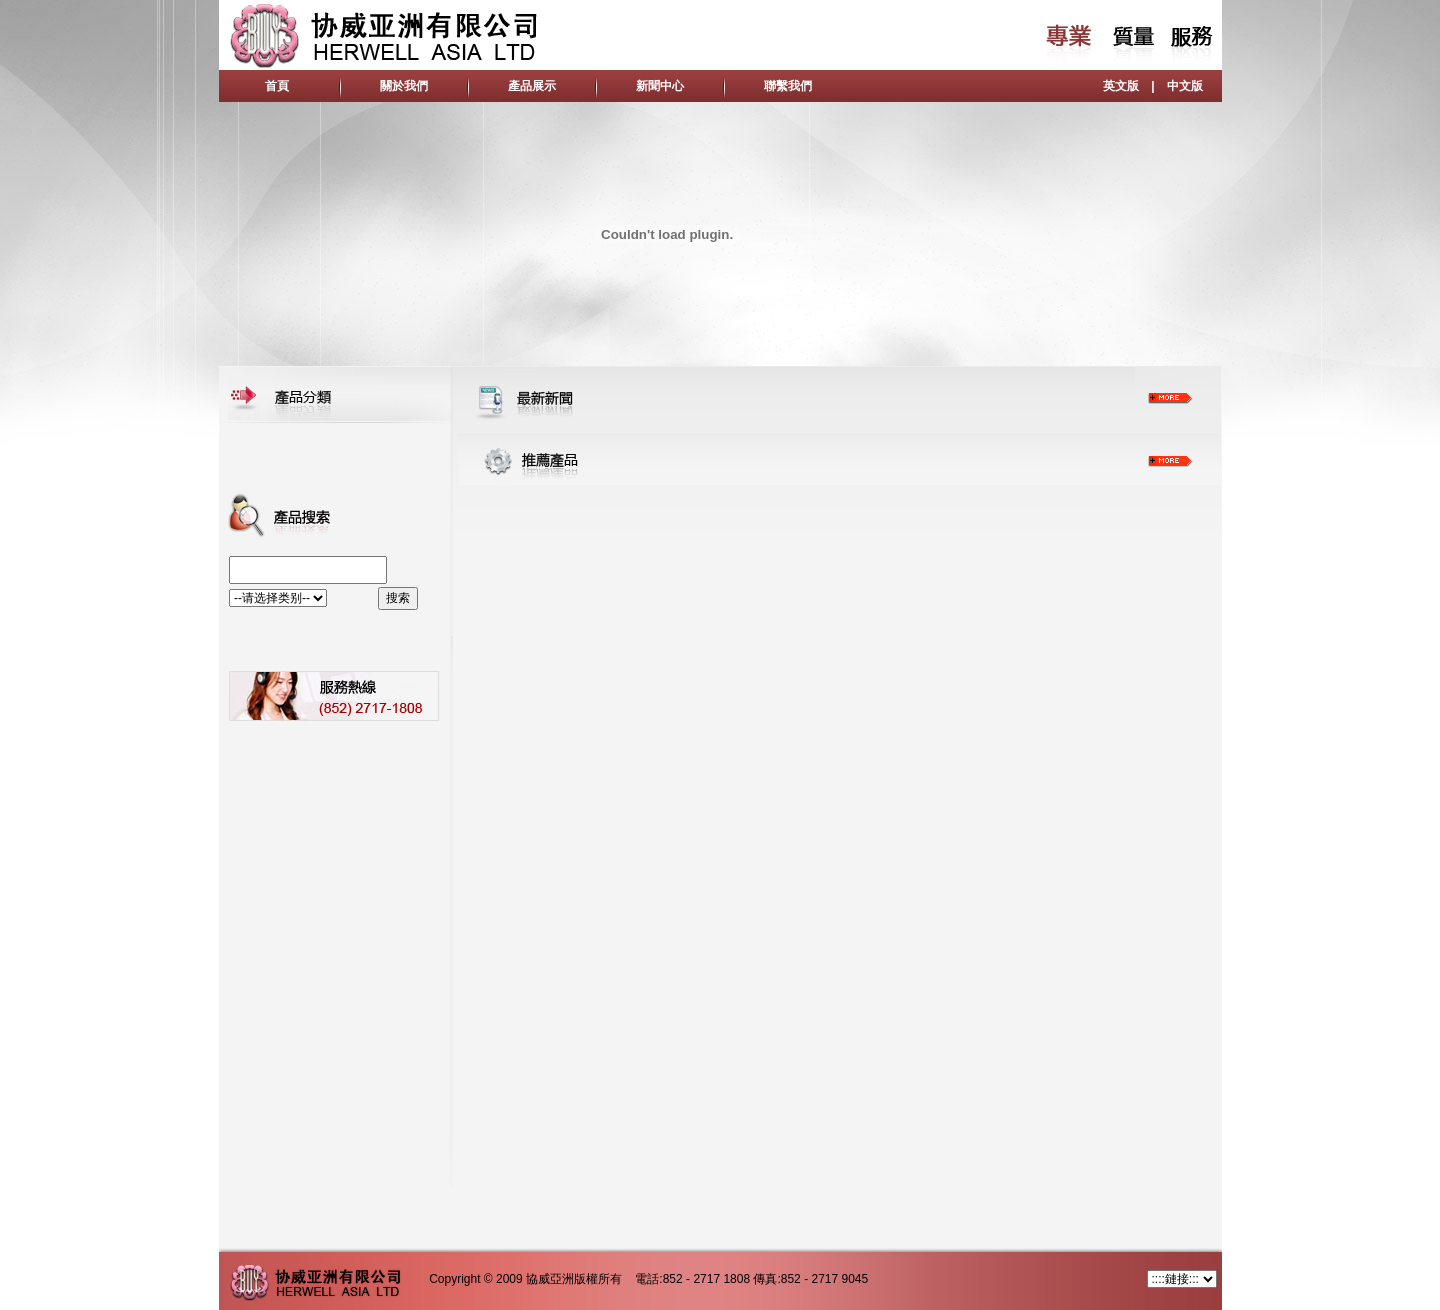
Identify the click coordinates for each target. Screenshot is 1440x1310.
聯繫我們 (788, 86)
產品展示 (532, 86)
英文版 (1121, 86)
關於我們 (404, 86)
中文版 (1185, 86)
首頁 (277, 86)
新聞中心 (660, 86)
